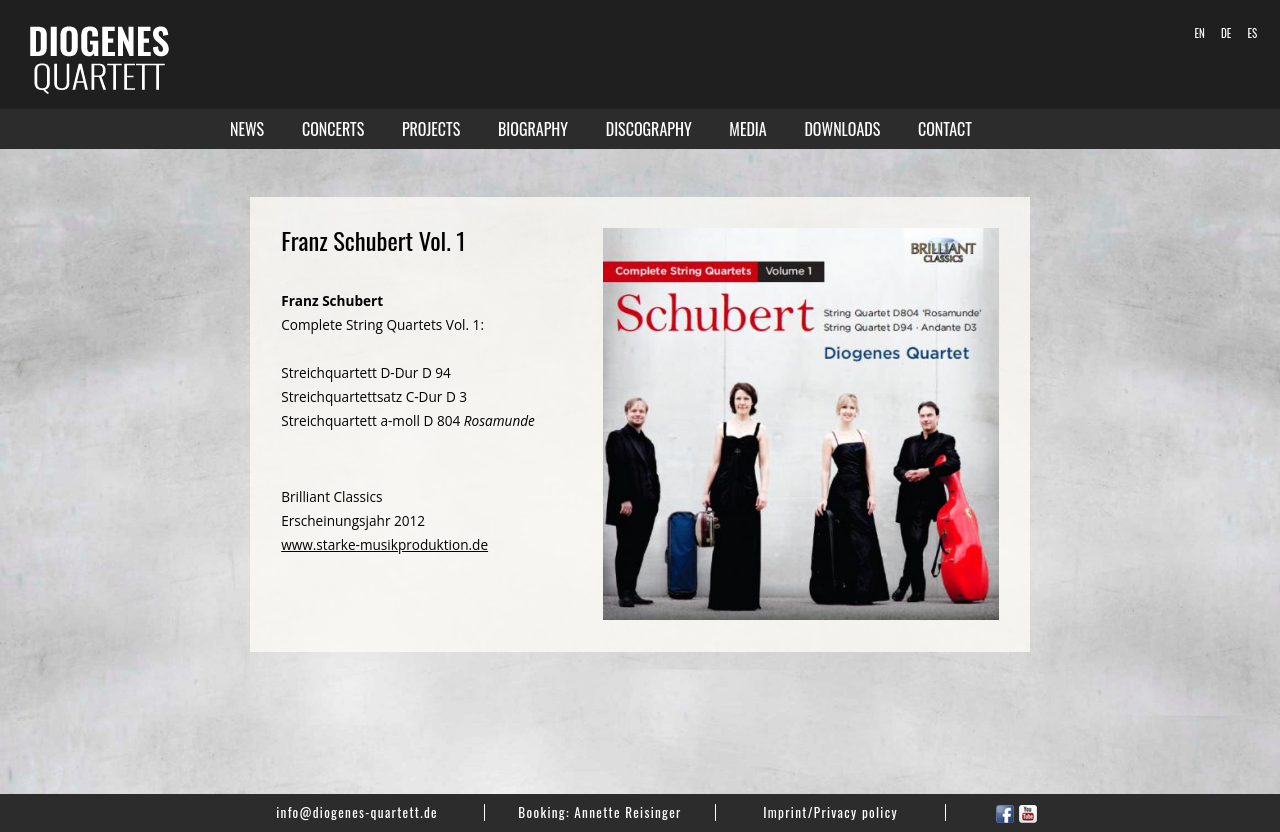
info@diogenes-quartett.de (357, 812)
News (247, 129)
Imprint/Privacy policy (830, 812)
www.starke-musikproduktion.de (384, 544)
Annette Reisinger (627, 812)
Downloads (842, 129)
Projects (431, 129)
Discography (649, 129)
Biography (533, 129)
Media (747, 129)
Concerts (333, 129)
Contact (945, 129)
